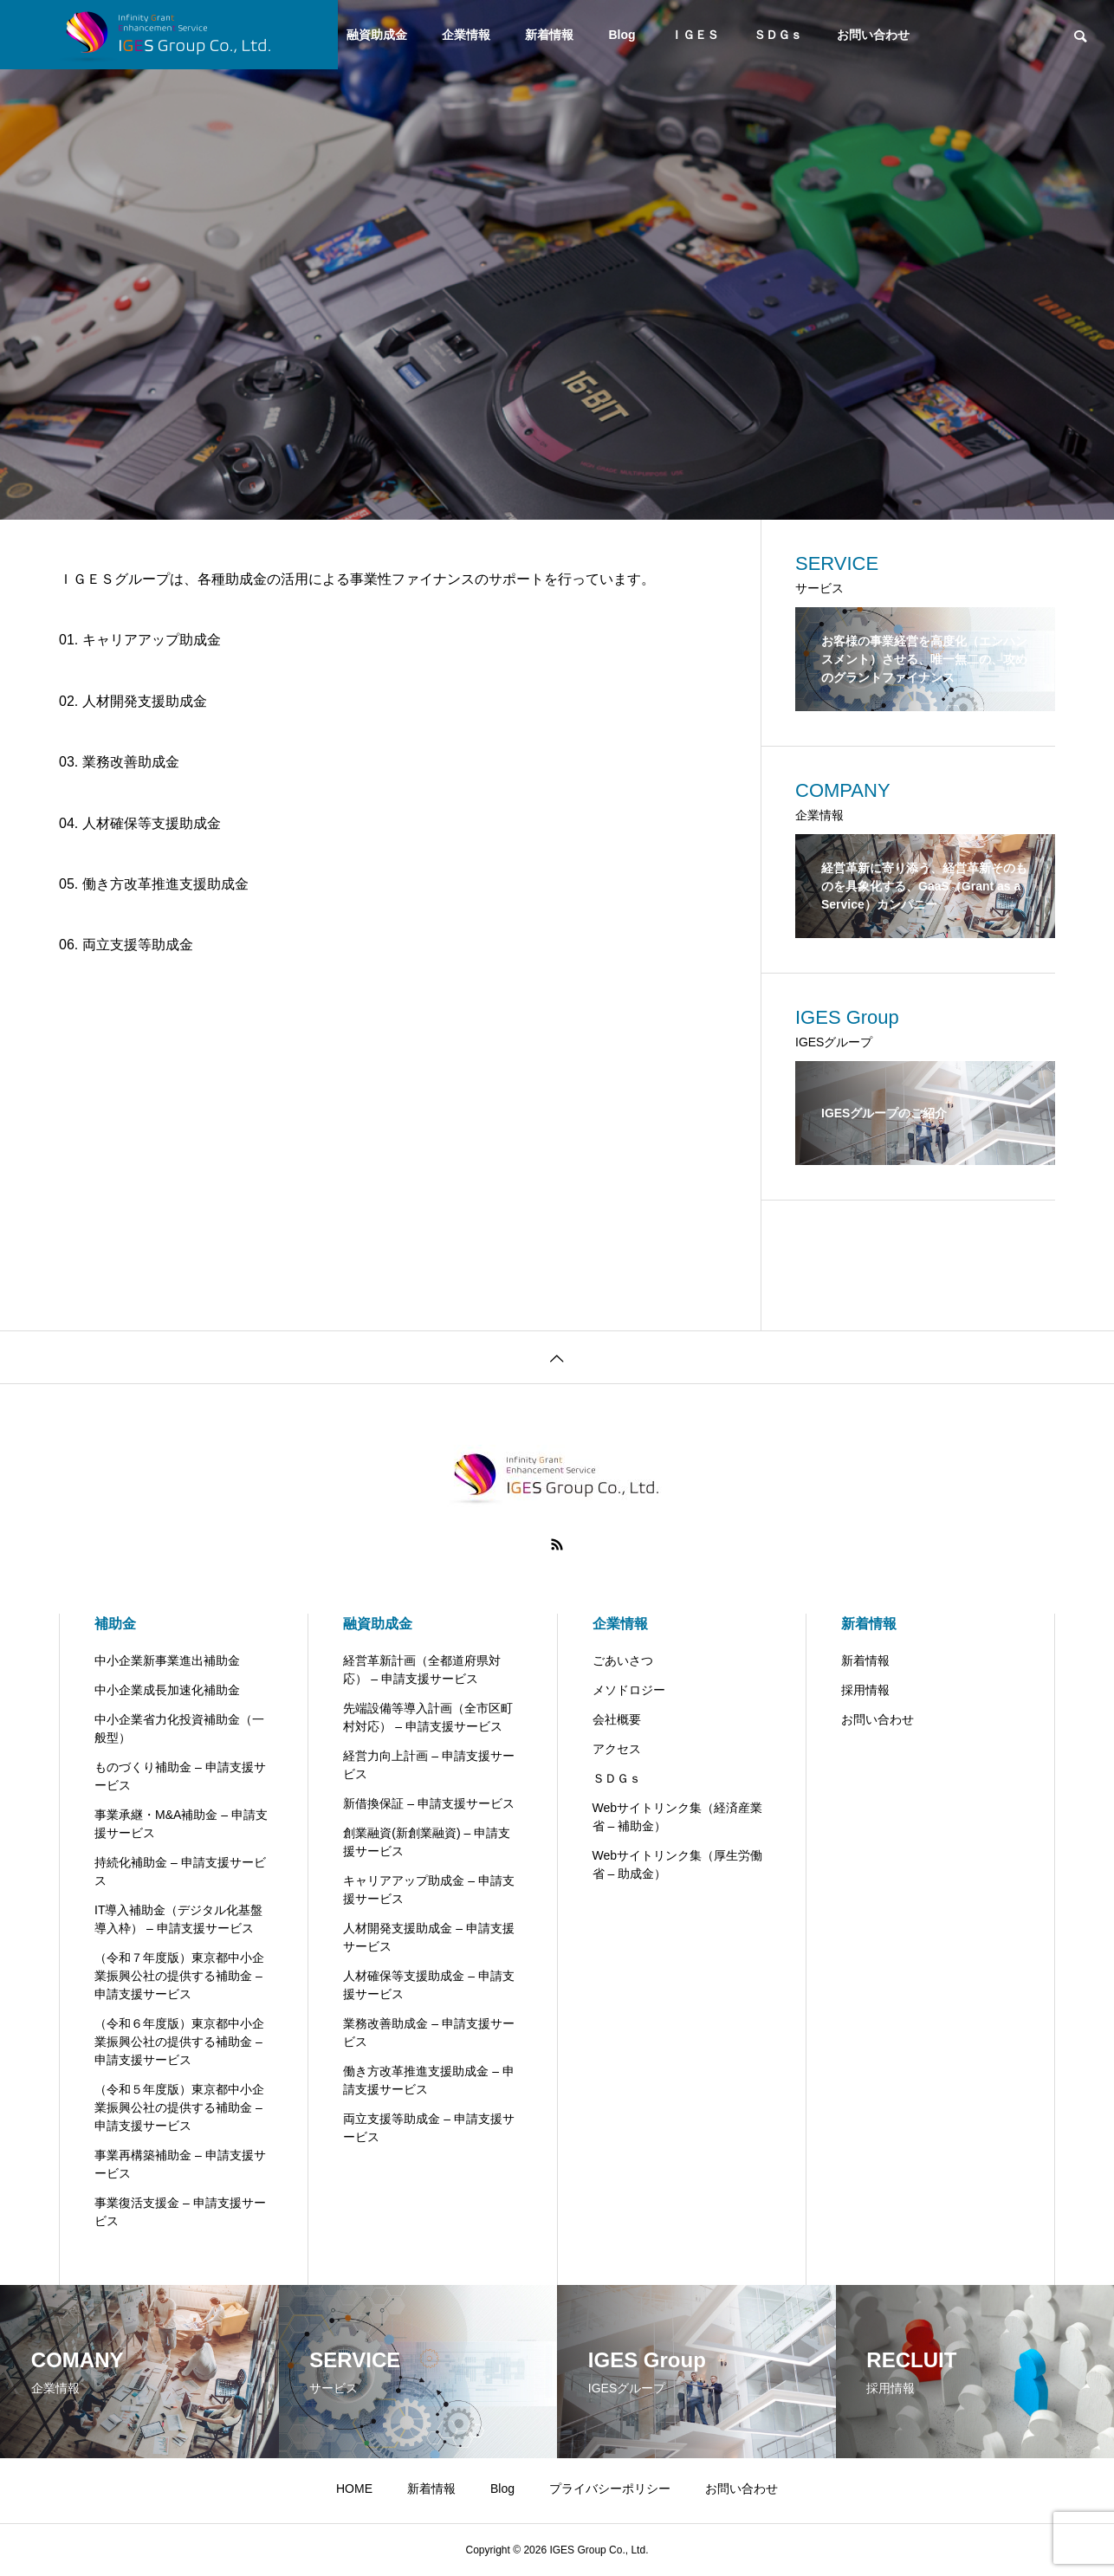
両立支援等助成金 (137, 944)
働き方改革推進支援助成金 (165, 884)
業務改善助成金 (130, 761)
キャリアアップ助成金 (151, 639)
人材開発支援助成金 (144, 701)
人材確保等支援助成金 (151, 823)
